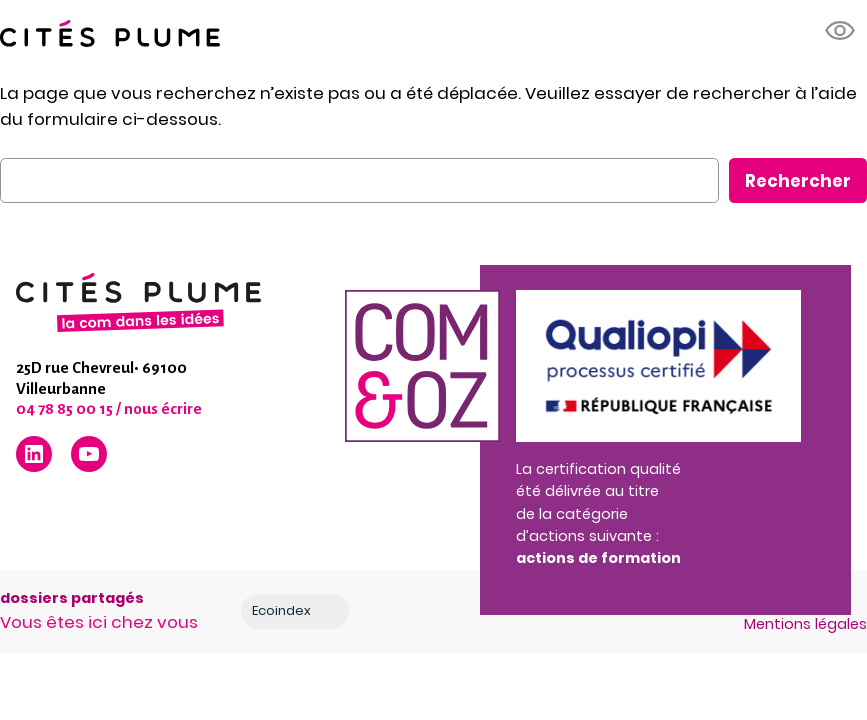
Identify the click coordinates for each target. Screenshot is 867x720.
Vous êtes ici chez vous (99, 622)
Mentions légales (805, 624)
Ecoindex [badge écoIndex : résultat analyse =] (297, 611)
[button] (841, 31)
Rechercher (798, 181)
